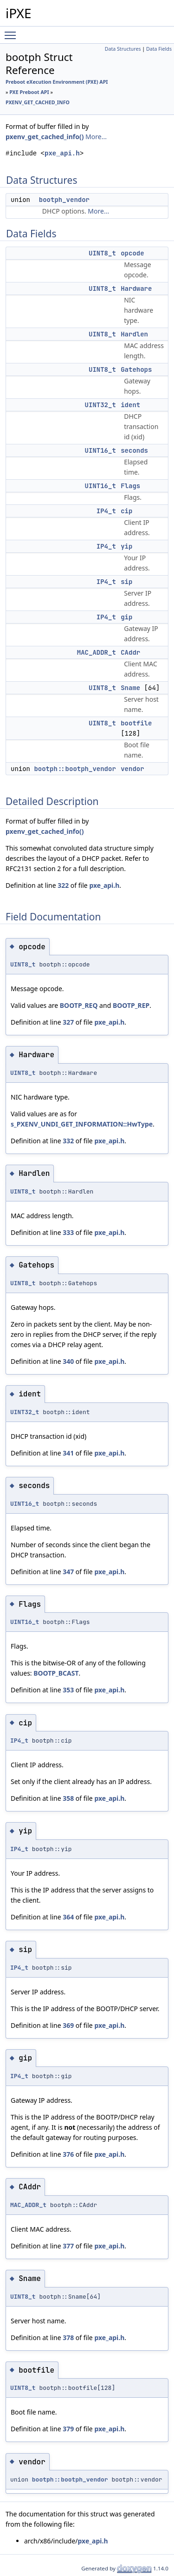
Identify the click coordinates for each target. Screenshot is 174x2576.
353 (68, 1689)
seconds (134, 450)
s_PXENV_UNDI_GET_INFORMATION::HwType (82, 1124)
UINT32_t (100, 405)
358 (68, 1798)
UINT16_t (100, 450)
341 (68, 1453)
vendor (132, 769)
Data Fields (159, 49)
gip (126, 617)
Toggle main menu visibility (12, 31)
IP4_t (106, 511)
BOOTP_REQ (79, 1005)
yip (126, 546)
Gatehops (136, 369)
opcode (132, 253)
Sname (130, 688)
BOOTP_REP (131, 1005)
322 (63, 885)
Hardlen (134, 334)
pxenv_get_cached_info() (45, 136)
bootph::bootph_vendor (75, 769)
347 (68, 1571)
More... (96, 136)
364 (68, 1916)
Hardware (136, 288)
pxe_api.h (62, 153)
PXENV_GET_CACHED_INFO (38, 102)
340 (68, 1361)
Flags (130, 486)
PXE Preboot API (29, 92)
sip (126, 581)
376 (68, 2154)
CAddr (130, 652)
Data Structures (123, 49)
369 (68, 2025)
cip (126, 511)
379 (68, 2428)
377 (68, 2245)
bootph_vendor (64, 199)
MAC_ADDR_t (96, 652)
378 (68, 2337)
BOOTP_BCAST (55, 1673)
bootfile (136, 723)
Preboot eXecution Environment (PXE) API (57, 82)
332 (68, 1140)
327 (68, 1022)
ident (130, 405)
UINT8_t (102, 253)
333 (68, 1232)
